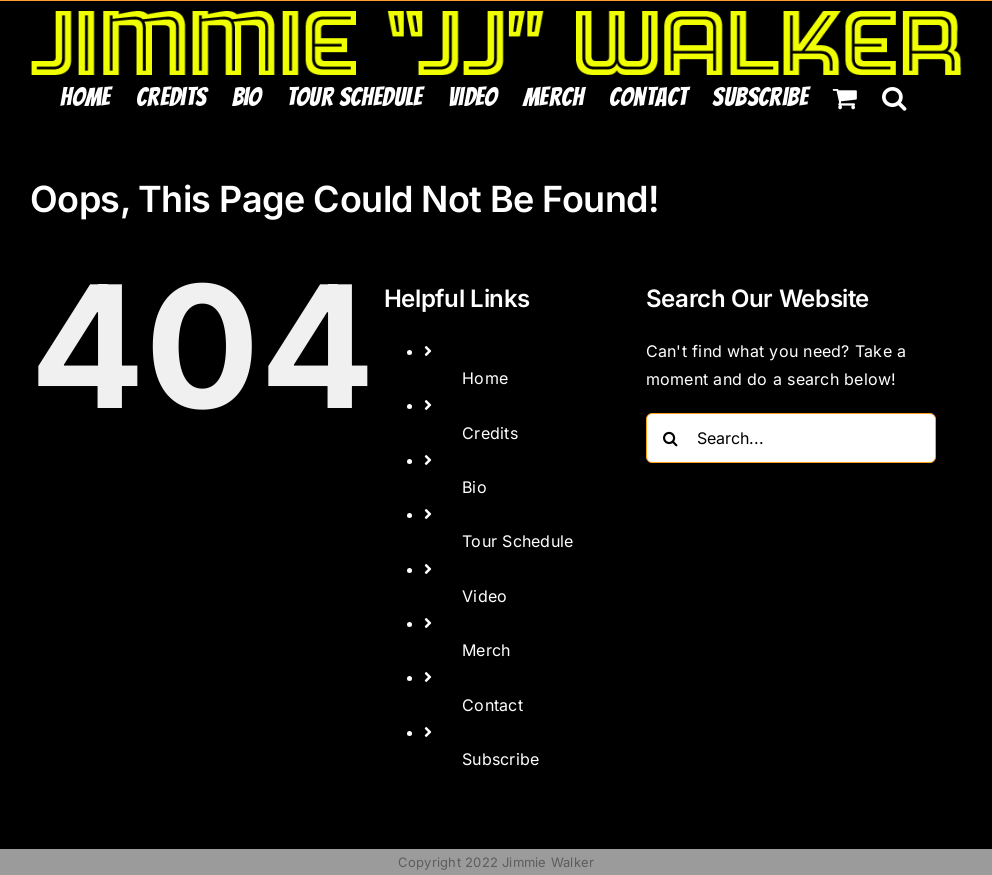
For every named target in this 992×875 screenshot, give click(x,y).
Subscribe (500, 759)
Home (485, 378)
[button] (894, 97)
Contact (492, 705)
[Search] (671, 438)
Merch (486, 650)
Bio (474, 487)
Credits (490, 433)
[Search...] (791, 438)
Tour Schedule (517, 541)
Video (484, 596)
